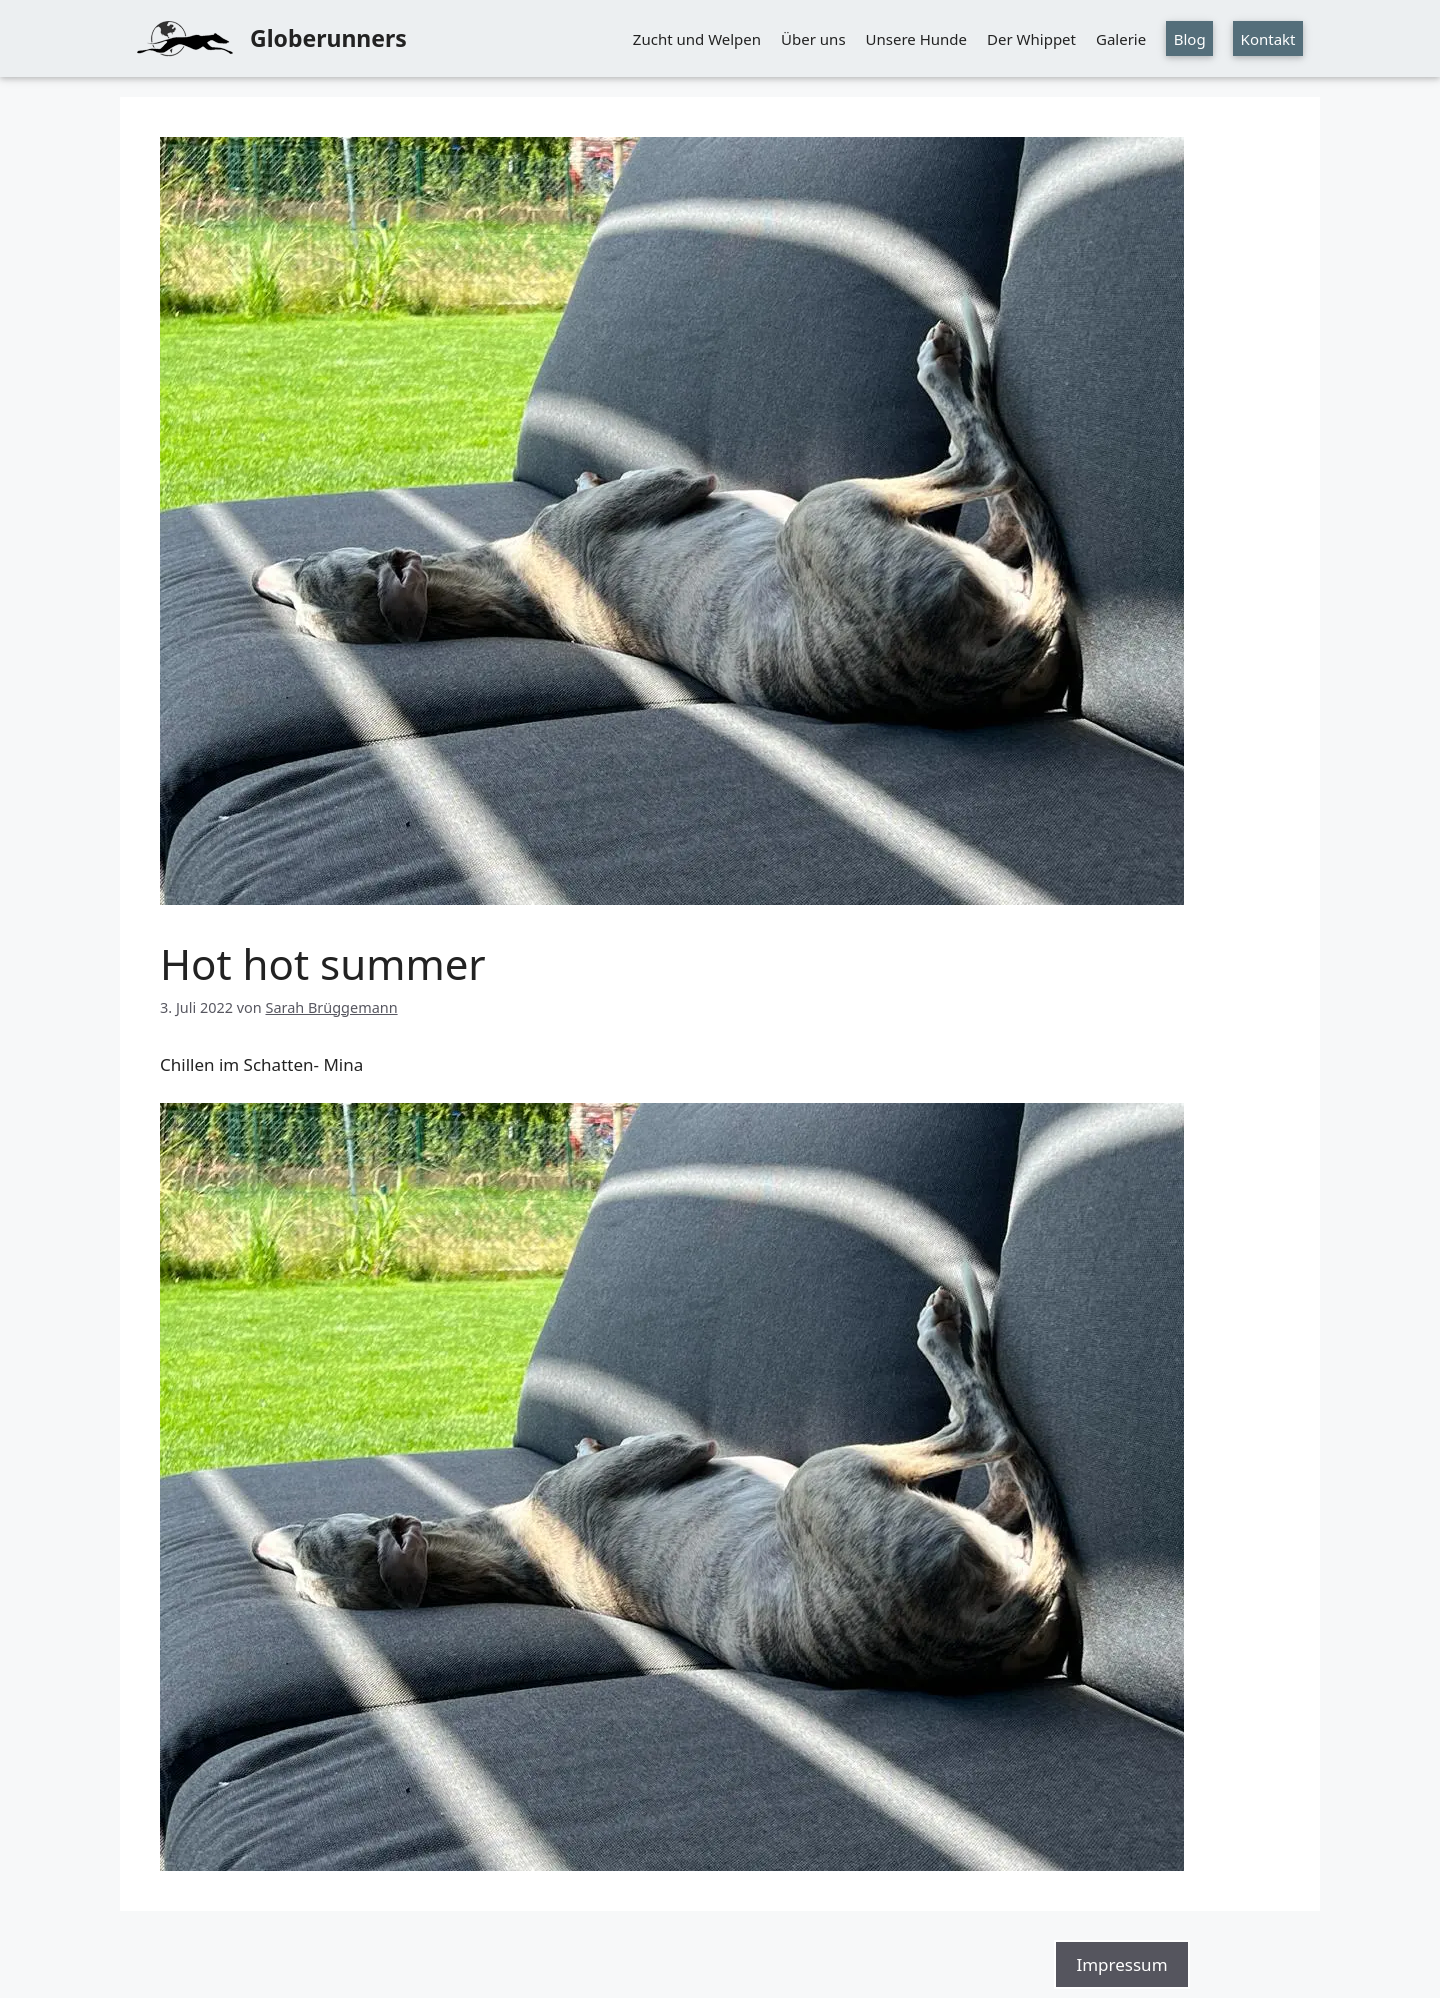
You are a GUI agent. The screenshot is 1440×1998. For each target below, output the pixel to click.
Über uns (813, 39)
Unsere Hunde (916, 39)
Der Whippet (1031, 39)
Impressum (1121, 1964)
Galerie (1121, 39)
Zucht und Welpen (697, 39)
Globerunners (328, 38)
